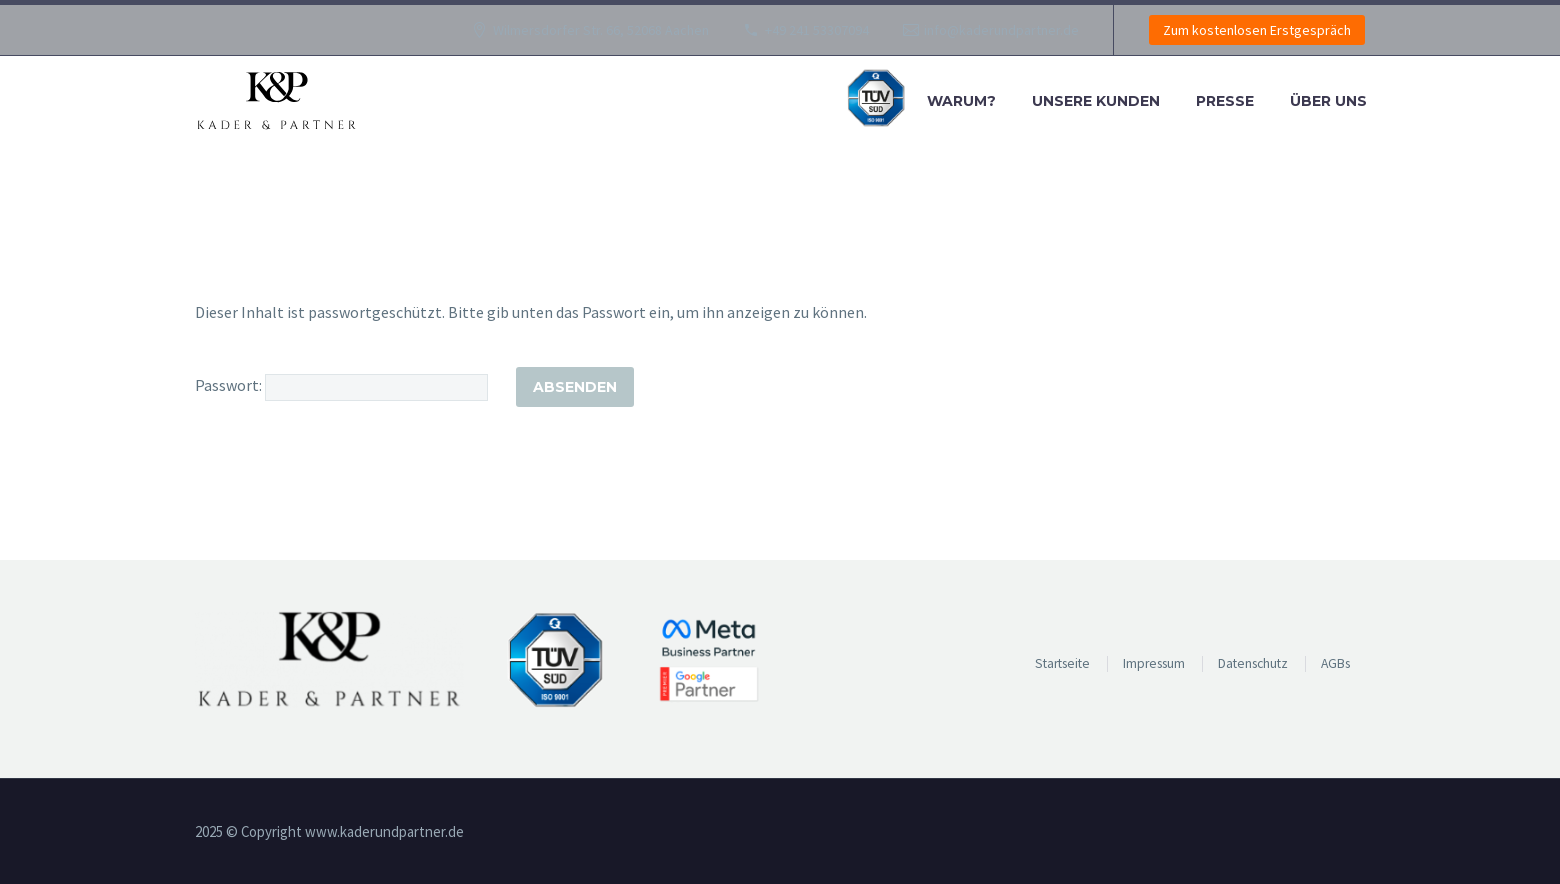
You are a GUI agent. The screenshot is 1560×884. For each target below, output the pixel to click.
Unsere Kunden (1096, 101)
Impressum (1154, 663)
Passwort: (341, 385)
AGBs (1335, 663)
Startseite (1062, 663)
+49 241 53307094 (817, 30)
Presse (1225, 101)
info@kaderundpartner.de (1001, 30)
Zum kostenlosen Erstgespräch (1257, 30)
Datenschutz (1253, 663)
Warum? (961, 101)
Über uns (1328, 101)
